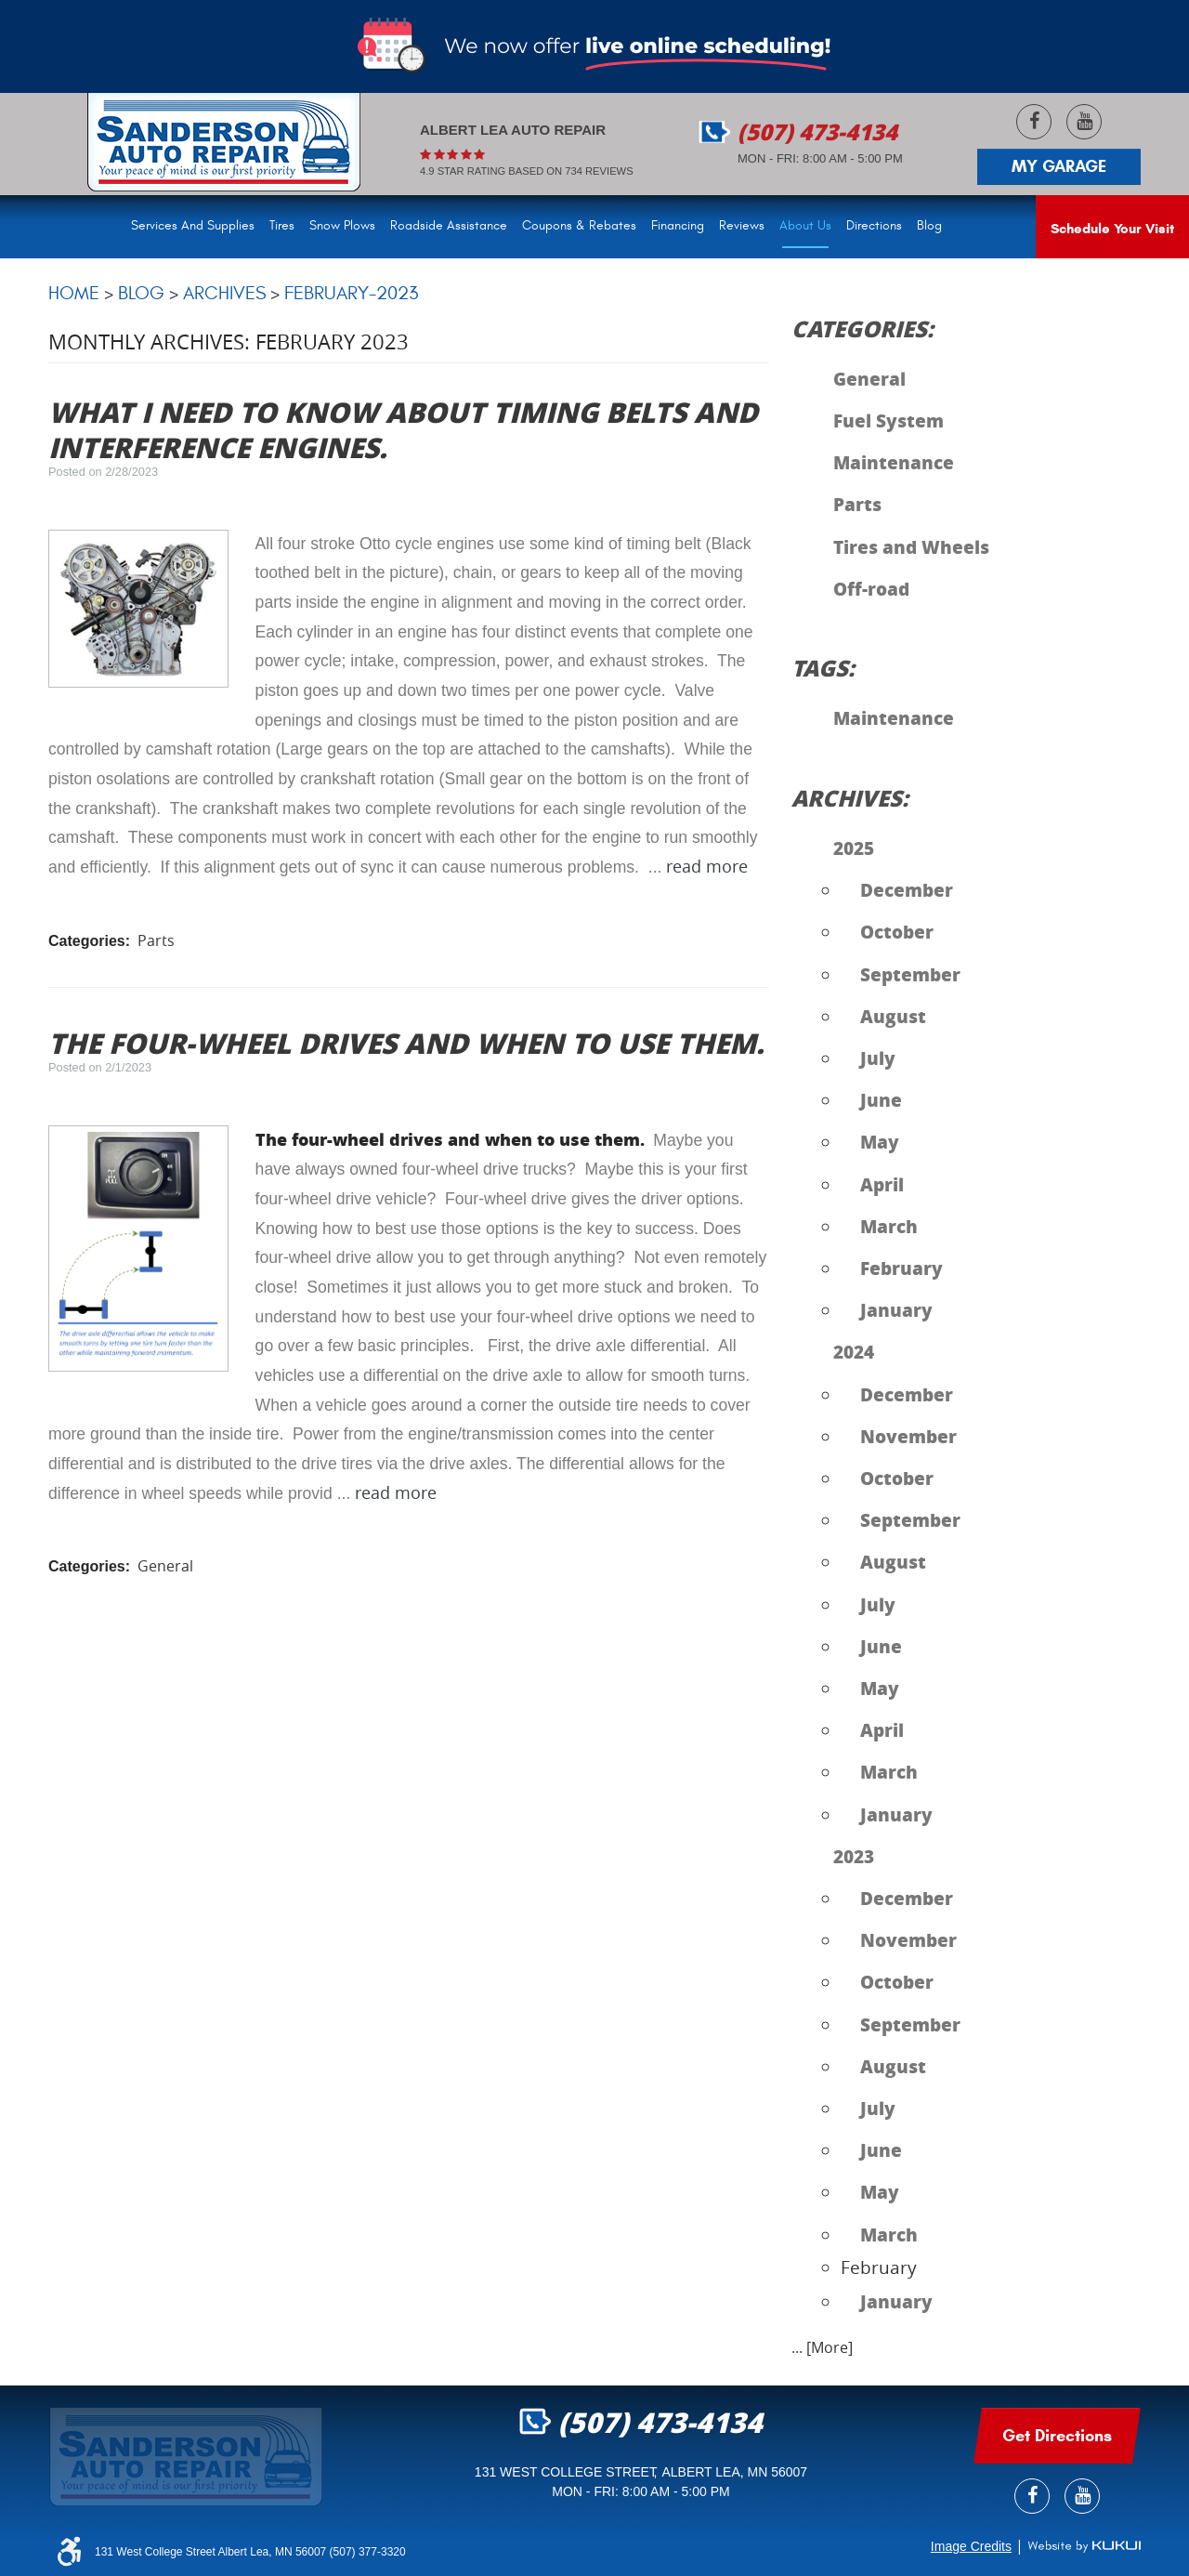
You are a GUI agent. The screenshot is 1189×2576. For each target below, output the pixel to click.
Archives (224, 293)
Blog (929, 225)
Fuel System (888, 420)
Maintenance (893, 462)
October (897, 931)
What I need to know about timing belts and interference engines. (403, 429)
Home (73, 293)
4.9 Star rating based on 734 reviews (527, 171)
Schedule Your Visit (1112, 228)
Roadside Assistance (448, 225)
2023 (853, 1856)
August (893, 1016)
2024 (853, 1351)
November (908, 1436)
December (906, 889)
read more (707, 867)
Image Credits (971, 2546)
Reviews (741, 225)
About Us (805, 225)
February (901, 1268)
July (877, 1058)
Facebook (1034, 121)
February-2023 (351, 293)
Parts (156, 940)
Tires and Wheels (911, 546)
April (882, 1184)
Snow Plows (342, 225)
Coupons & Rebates (579, 225)
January (896, 1309)
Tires (281, 225)
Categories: (862, 328)
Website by (1084, 2546)
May (879, 1141)
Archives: (849, 798)
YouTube (1084, 121)
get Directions (1057, 2435)
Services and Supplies (193, 225)
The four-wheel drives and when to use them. (406, 1042)
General (165, 1565)
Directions (874, 225)
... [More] (822, 2347)
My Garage (1059, 166)
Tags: (823, 667)
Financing (677, 225)
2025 (853, 848)
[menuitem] (196, 227)
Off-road (871, 588)
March (889, 1226)
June (881, 1099)
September (910, 974)
